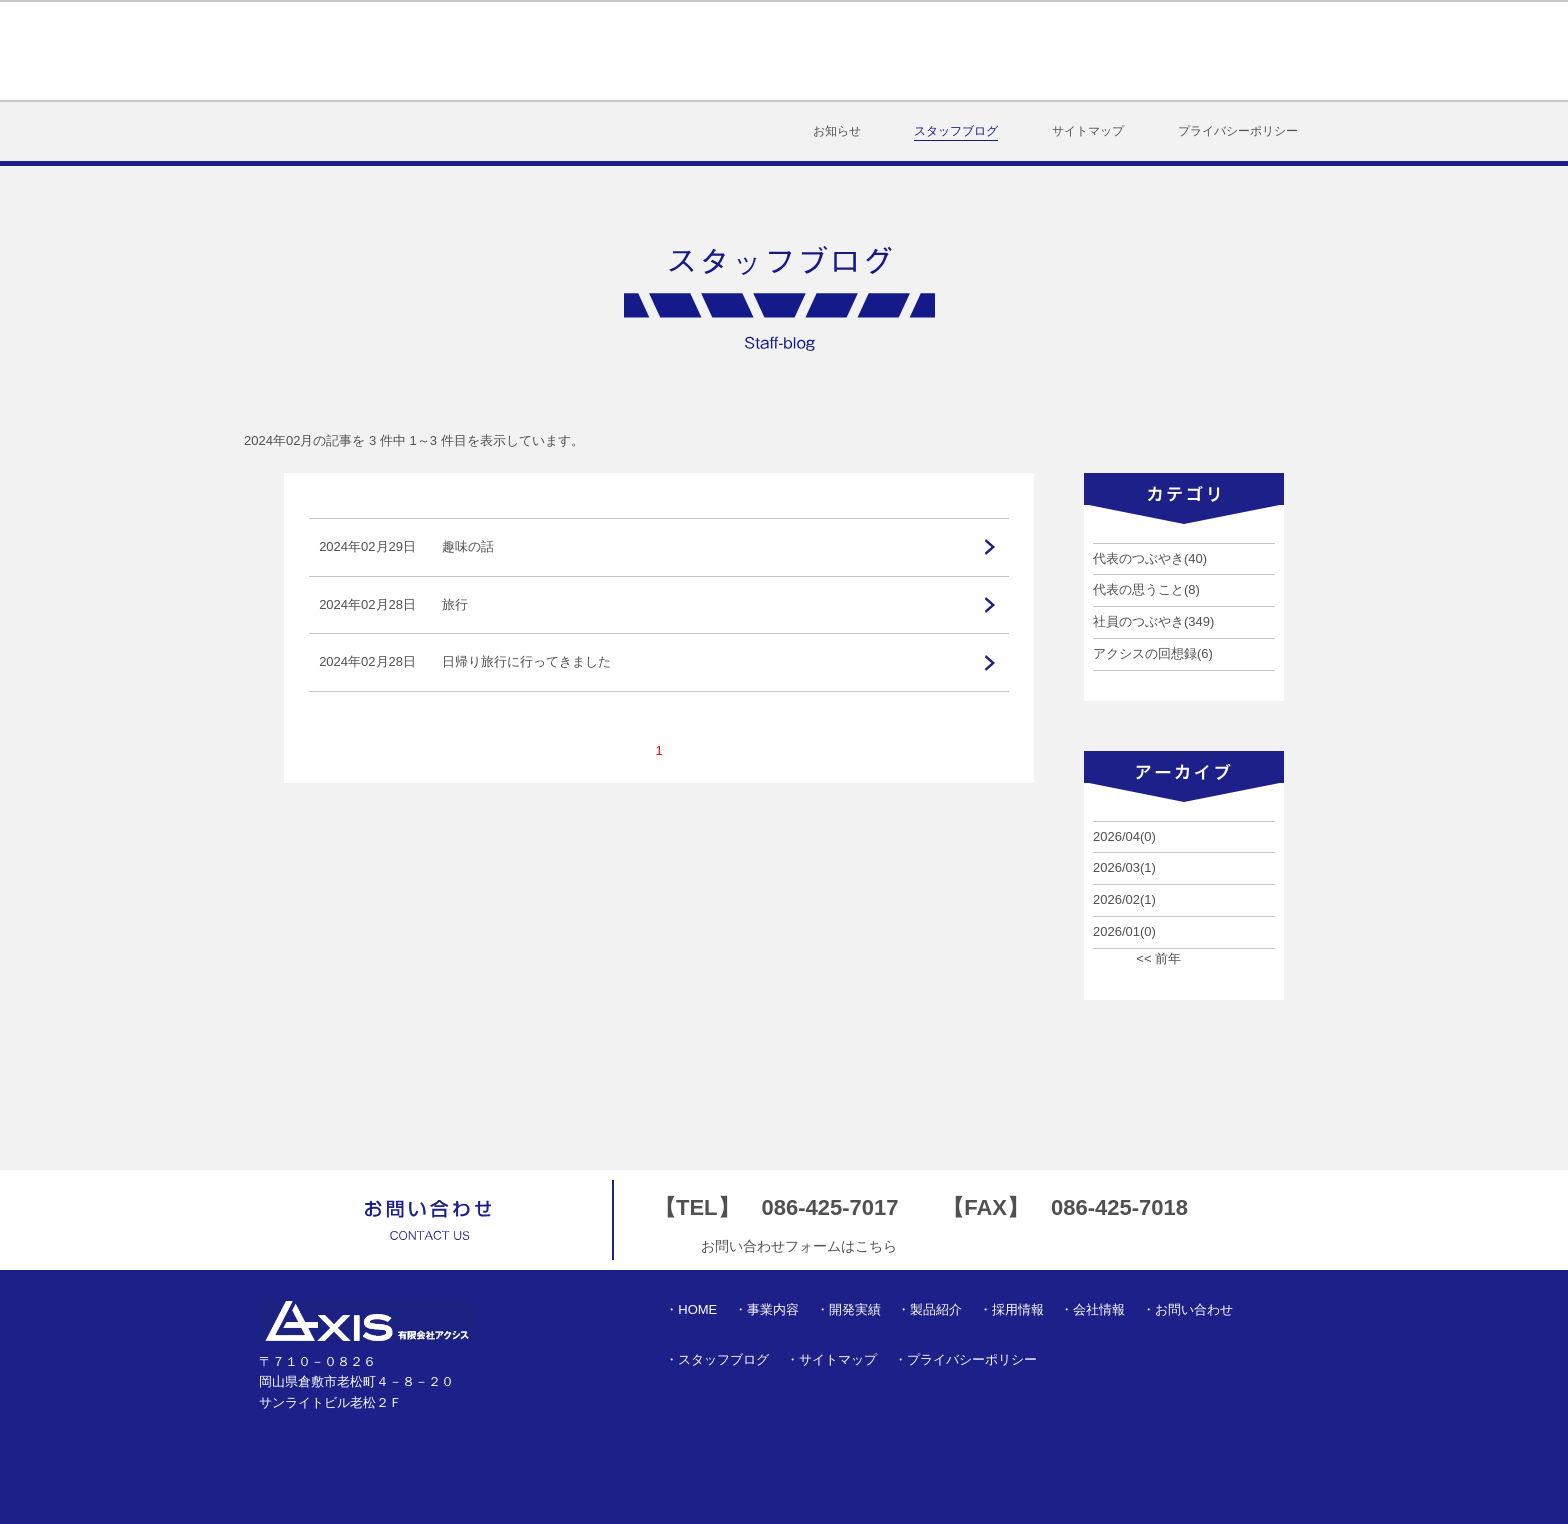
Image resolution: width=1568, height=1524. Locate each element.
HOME (590, 51)
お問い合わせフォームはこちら (799, 1246)
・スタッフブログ (717, 1359)
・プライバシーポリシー (965, 1359)
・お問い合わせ (1187, 1309)
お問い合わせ (1255, 51)
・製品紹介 (929, 1309)
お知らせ (837, 131)
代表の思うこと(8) (1146, 589)
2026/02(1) (1124, 899)
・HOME (691, 1309)
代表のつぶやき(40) (1150, 558)
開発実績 (797, 51)
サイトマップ (1088, 131)
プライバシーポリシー (1238, 131)
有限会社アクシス (356, 51)
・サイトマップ (831, 1359)
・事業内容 (766, 1309)
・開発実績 (848, 1309)
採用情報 (1021, 51)
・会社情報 (1092, 1309)
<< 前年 (1158, 958)
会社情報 (1131, 51)
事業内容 (686, 51)
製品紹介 (909, 51)
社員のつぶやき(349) (1153, 621)
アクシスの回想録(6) (1153, 653)
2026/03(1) (1124, 867)
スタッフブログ (956, 131)
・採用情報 (1011, 1309)
